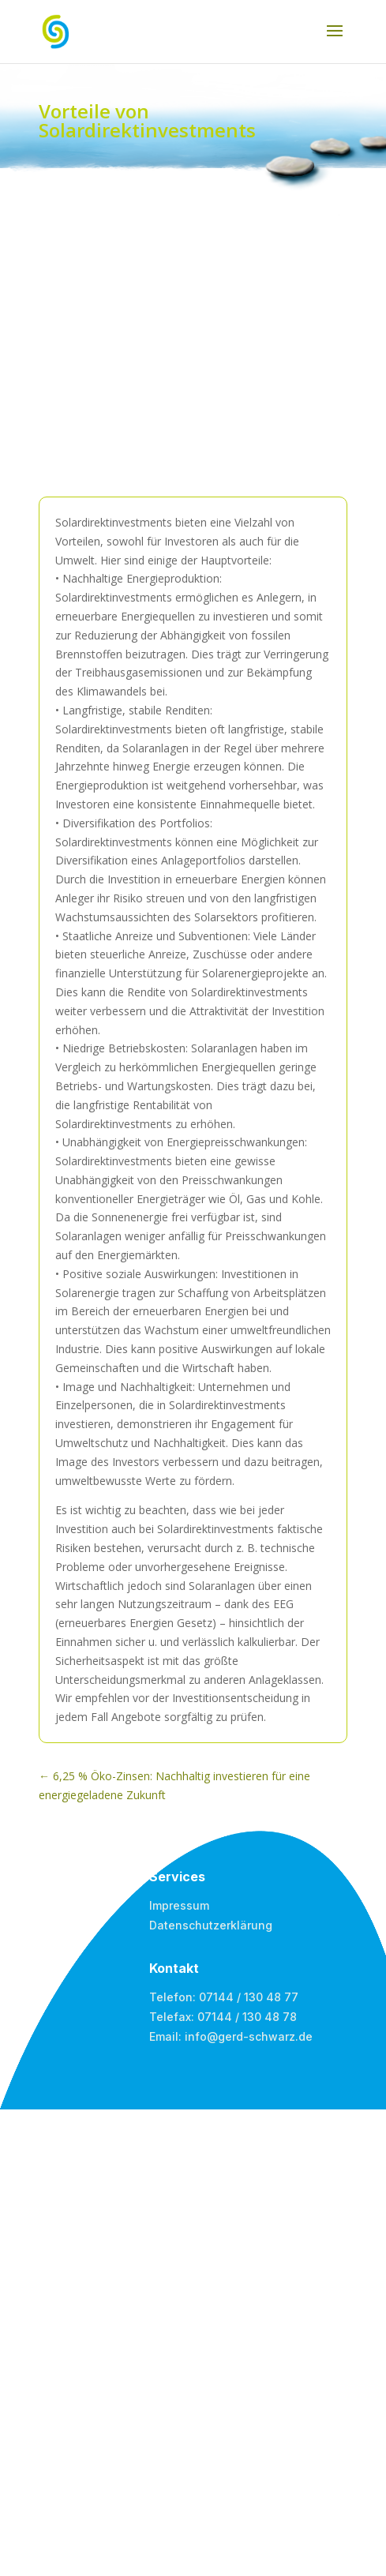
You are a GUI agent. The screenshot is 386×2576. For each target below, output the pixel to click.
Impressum (179, 1905)
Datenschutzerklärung (210, 1925)
